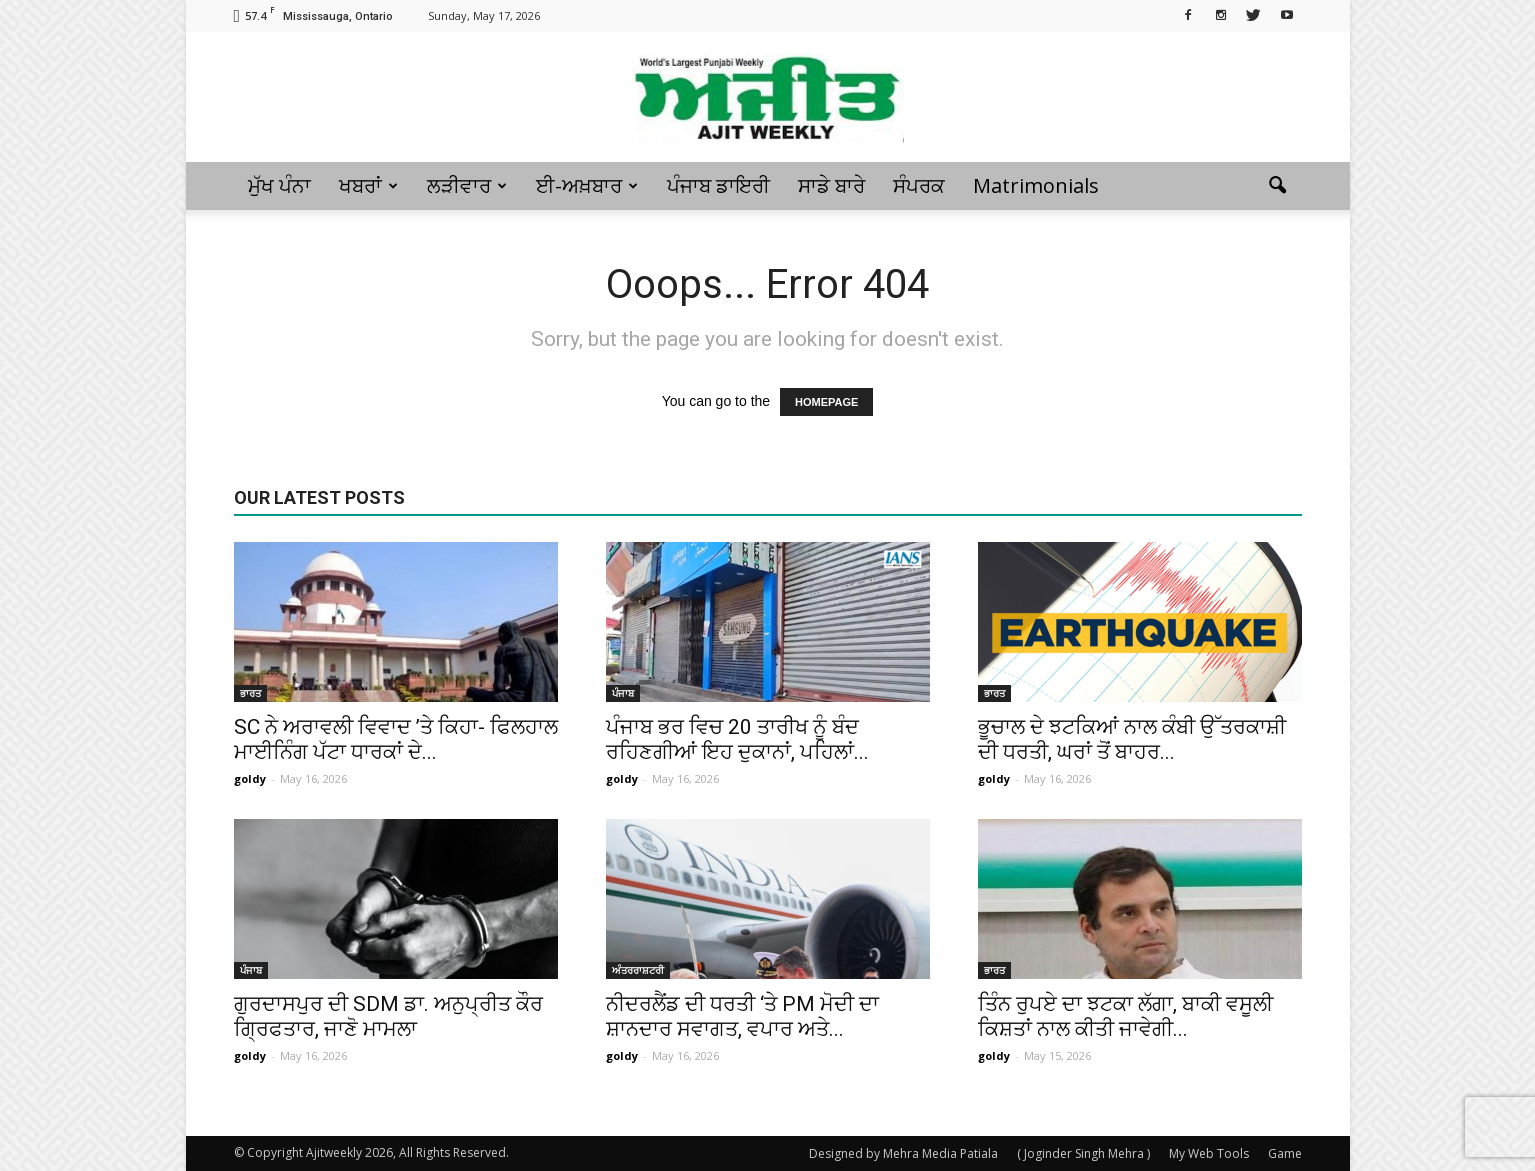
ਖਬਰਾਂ (368, 185)
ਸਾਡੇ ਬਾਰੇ (831, 185)
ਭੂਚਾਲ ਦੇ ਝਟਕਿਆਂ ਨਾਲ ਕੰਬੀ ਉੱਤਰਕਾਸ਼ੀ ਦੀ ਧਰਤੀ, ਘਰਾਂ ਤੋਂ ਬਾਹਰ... (1132, 739)
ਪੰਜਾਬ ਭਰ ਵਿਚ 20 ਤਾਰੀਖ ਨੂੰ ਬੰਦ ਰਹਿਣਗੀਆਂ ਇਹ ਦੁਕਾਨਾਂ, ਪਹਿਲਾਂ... (737, 739)
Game (1285, 1153)
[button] (1278, 186)
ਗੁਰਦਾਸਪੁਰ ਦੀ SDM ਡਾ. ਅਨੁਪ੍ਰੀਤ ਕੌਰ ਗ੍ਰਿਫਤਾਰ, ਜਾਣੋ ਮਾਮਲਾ (388, 1016)
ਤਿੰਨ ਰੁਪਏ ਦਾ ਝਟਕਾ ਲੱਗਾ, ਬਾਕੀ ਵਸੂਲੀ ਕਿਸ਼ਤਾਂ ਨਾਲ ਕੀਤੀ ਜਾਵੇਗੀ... (1125, 1016)
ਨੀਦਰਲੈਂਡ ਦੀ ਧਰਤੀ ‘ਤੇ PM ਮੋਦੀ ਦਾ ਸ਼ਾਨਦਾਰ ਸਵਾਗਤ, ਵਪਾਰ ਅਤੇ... (742, 1016)
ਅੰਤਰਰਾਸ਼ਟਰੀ (638, 970)
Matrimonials (1036, 185)
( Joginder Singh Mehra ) (1083, 1153)
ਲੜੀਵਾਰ (467, 185)
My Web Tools (1209, 1153)
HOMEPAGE (826, 402)
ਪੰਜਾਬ (623, 693)
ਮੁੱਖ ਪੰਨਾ (279, 185)
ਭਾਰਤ (250, 693)
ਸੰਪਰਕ (919, 185)
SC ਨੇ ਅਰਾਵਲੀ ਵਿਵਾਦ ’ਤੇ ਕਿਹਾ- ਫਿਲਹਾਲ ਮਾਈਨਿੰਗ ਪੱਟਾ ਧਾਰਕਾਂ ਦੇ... (396, 739)
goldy (250, 778)
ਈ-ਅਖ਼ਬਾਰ (587, 185)
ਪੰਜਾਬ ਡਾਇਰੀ (718, 185)
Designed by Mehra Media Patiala (903, 1153)
